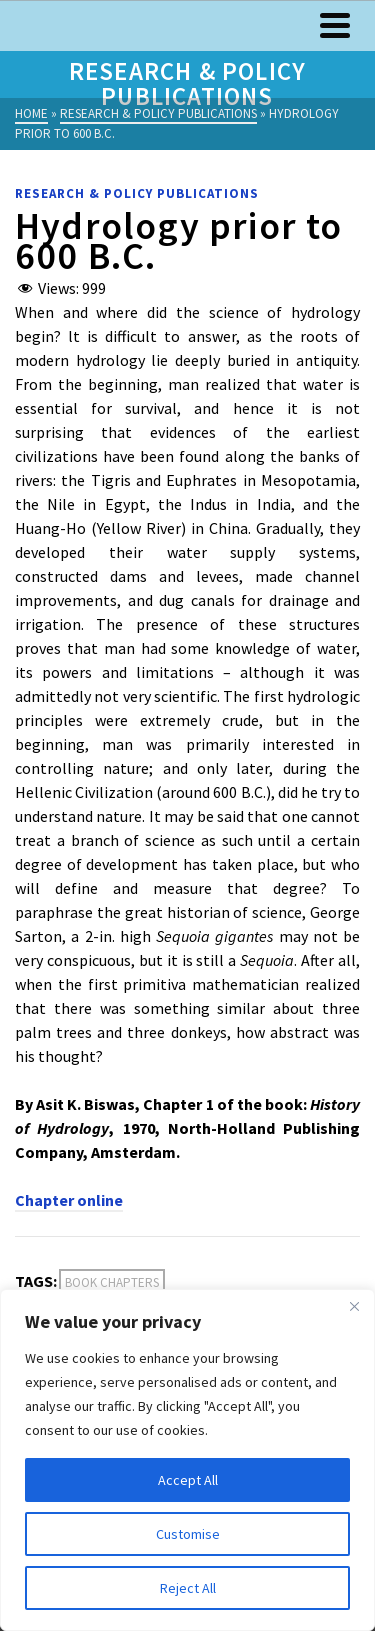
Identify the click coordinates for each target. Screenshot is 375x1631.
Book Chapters (112, 1282)
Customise (188, 1534)
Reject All (188, 1588)
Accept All (188, 1480)
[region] (187, 1460)
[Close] (354, 1306)
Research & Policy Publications (137, 193)
